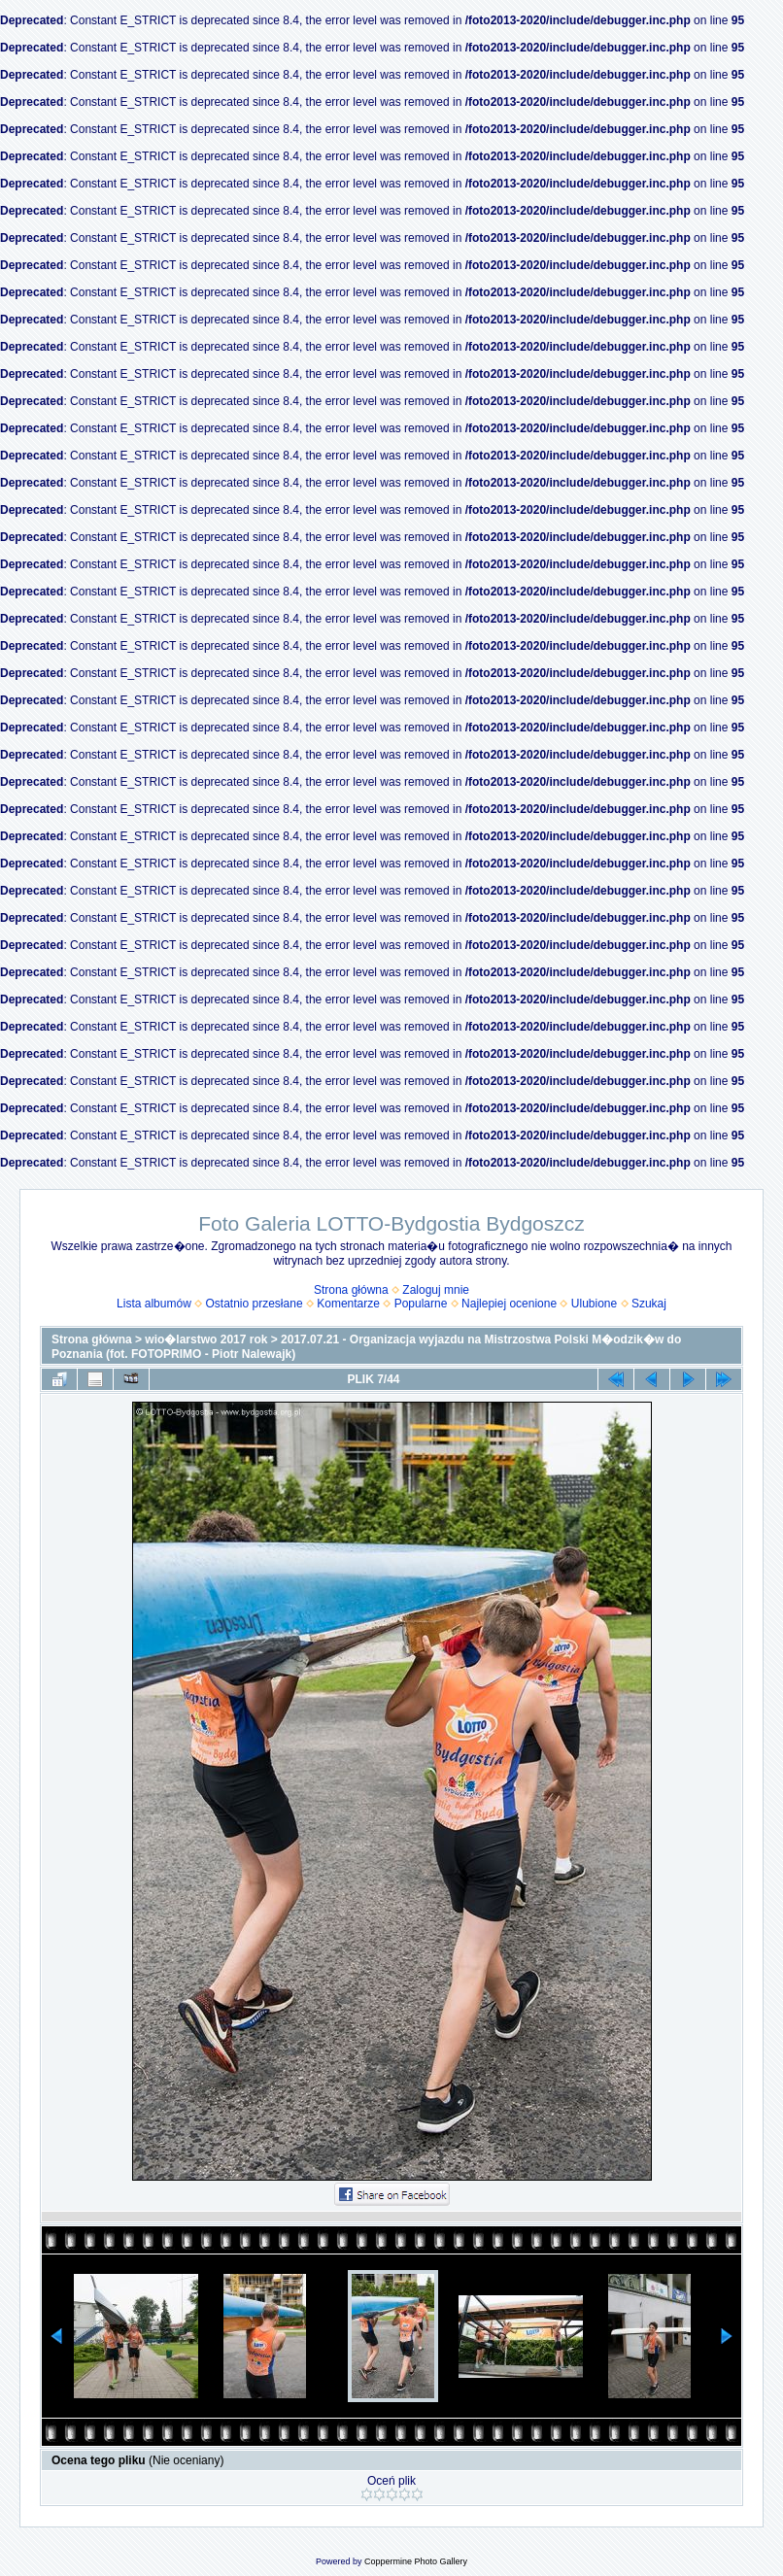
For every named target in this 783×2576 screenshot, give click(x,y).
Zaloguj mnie (435, 1290)
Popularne (421, 1303)
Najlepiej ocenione (509, 1303)
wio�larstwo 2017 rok (206, 1339)
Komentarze (348, 1303)
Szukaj (648, 1303)
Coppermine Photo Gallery (415, 2561)
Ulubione (594, 1303)
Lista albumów (154, 1303)
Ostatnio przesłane (254, 1303)
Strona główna (351, 1290)
